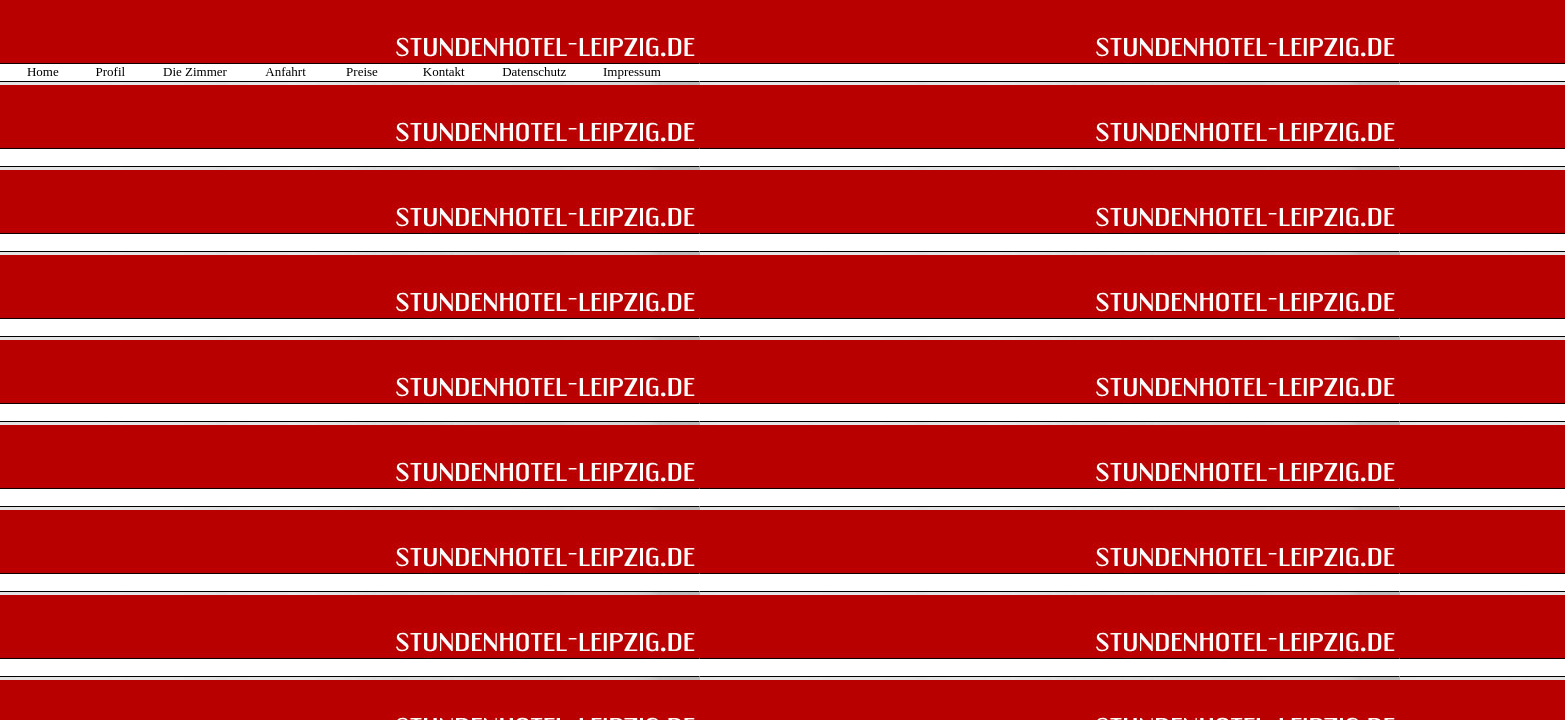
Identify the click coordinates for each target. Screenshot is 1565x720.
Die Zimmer (195, 71)
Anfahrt (285, 71)
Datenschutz (534, 71)
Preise (362, 71)
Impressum (632, 71)
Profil (111, 71)
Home (43, 71)
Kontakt (444, 71)
